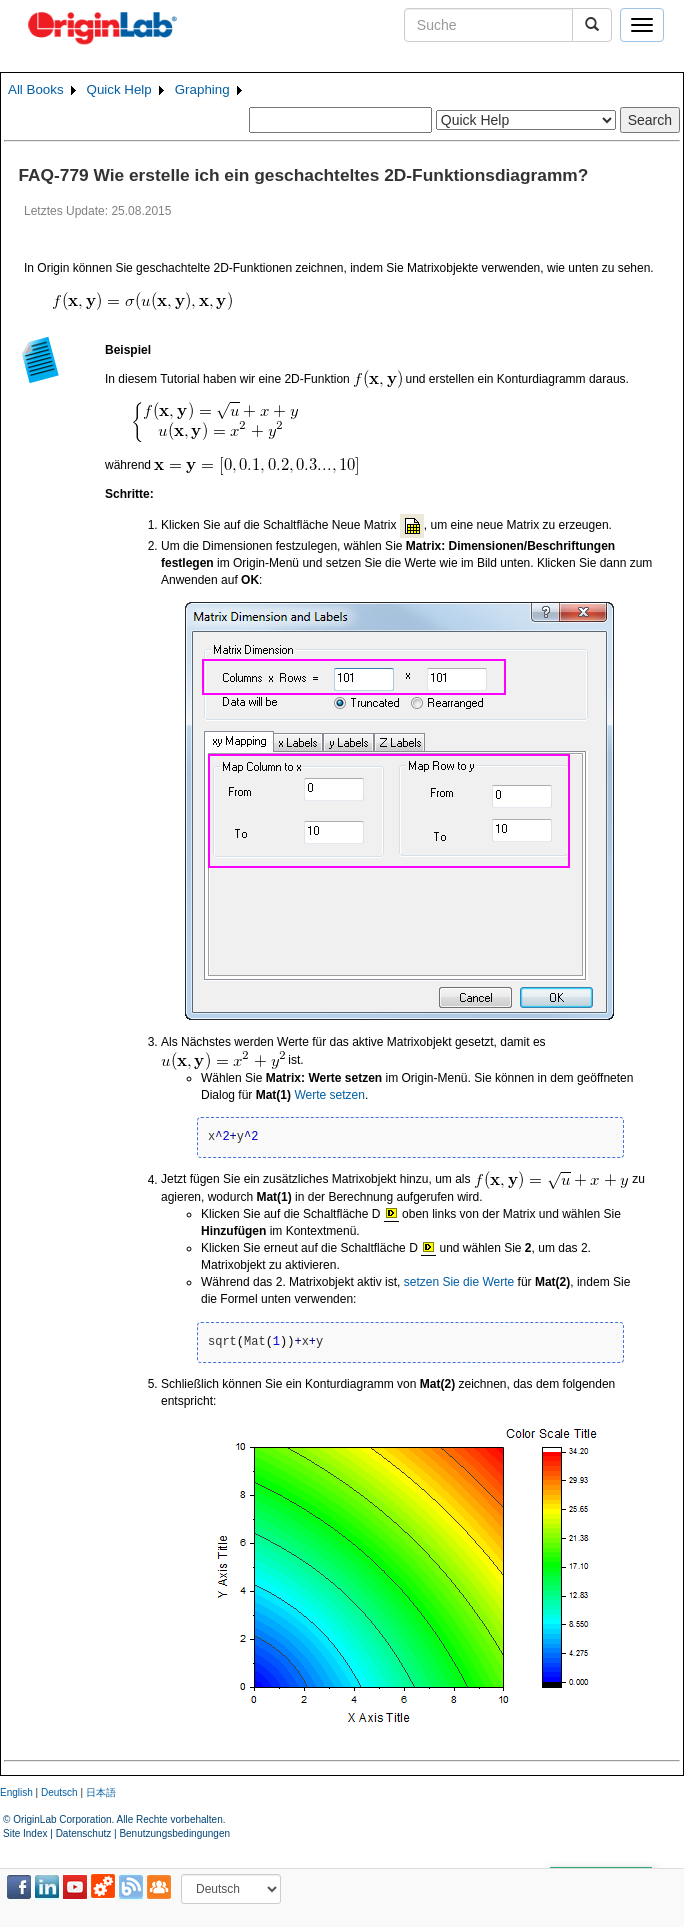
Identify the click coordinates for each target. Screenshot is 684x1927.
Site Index (25, 1833)
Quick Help (119, 89)
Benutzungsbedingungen (174, 1833)
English (16, 1792)
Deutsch (59, 1792)
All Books (36, 89)
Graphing (202, 89)
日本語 (101, 1792)
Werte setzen (329, 1095)
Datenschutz (84, 1833)
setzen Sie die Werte (459, 1282)
